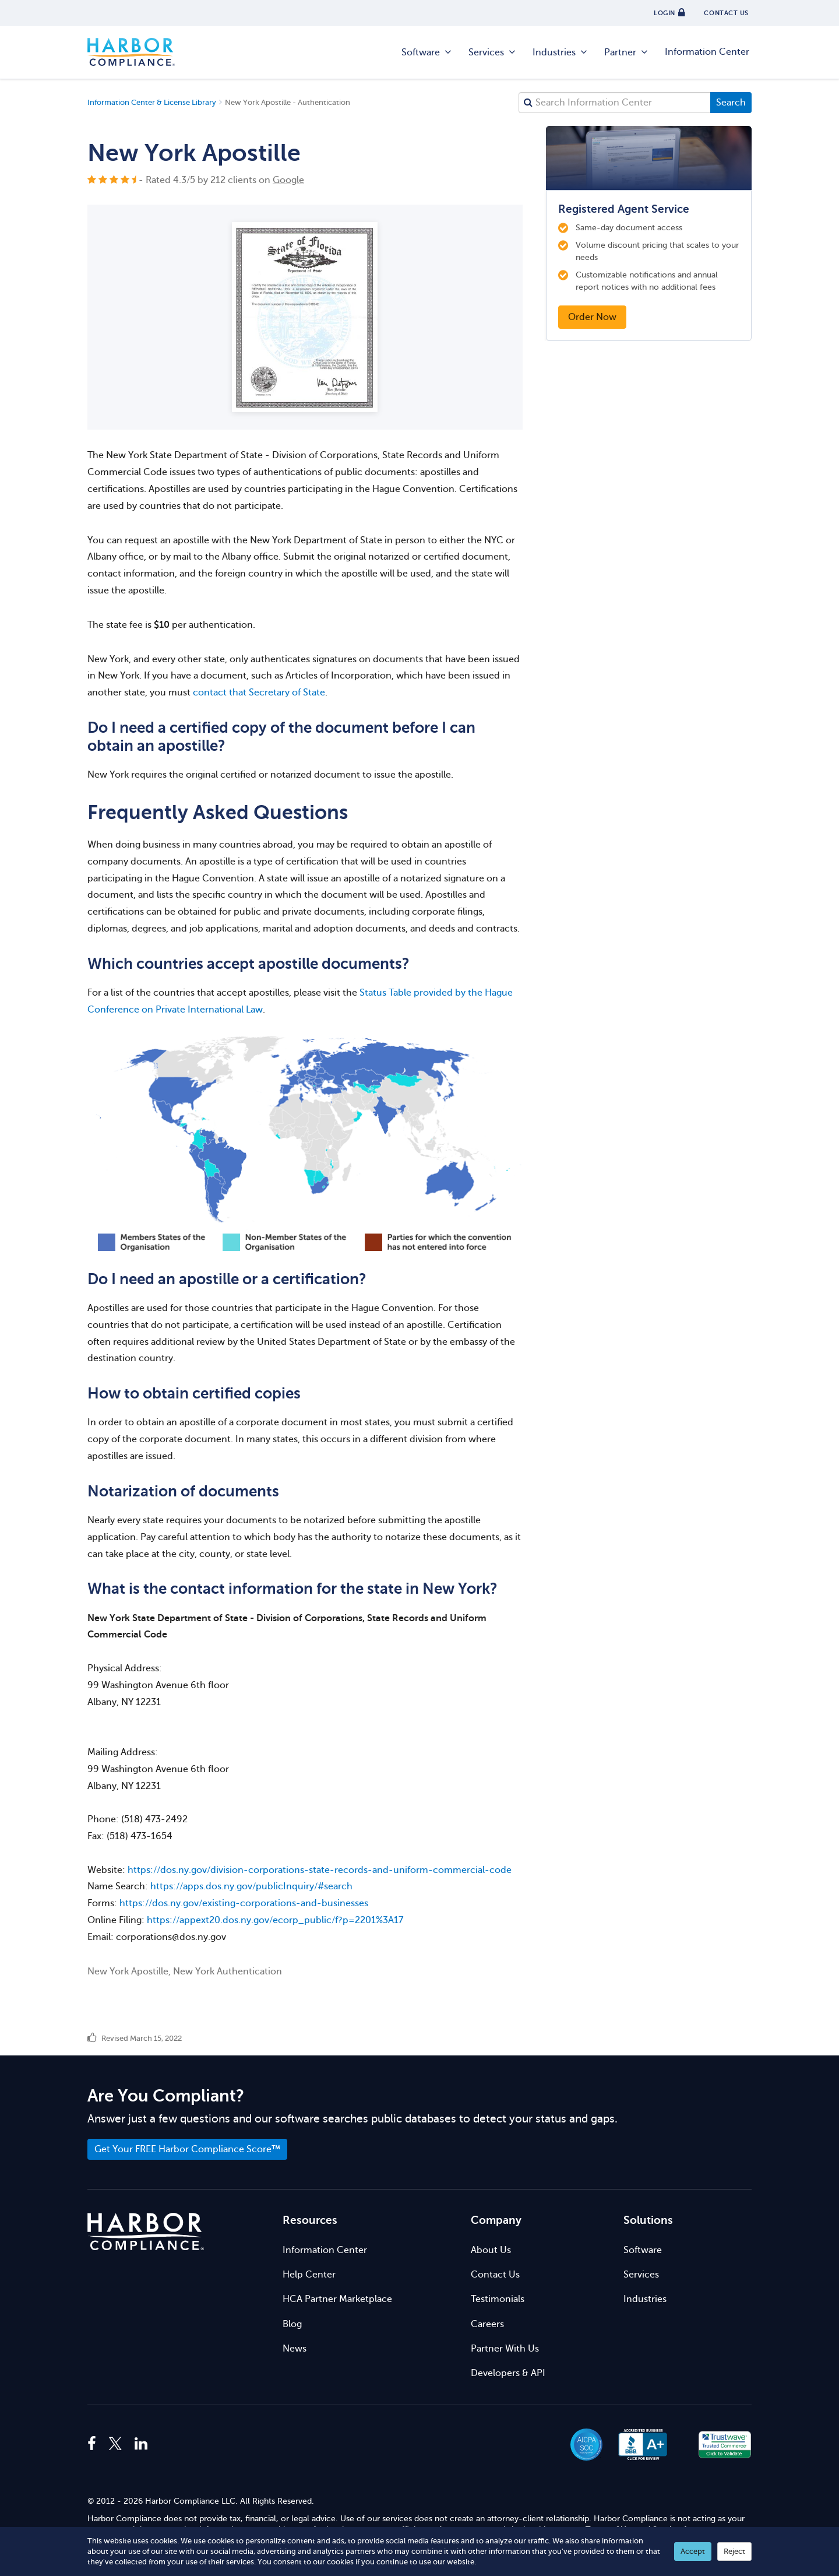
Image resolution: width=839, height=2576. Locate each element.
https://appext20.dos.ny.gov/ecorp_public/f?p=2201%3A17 (275, 1920)
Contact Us (495, 2274)
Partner (626, 52)
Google (288, 180)
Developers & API (508, 2373)
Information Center (707, 52)
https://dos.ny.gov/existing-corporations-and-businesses (243, 1903)
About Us (491, 2250)
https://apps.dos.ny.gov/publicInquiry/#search (251, 1886)
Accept (693, 2551)
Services (492, 52)
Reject (734, 2551)
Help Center (309, 2274)
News (294, 2348)
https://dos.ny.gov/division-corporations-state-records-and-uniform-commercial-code (320, 1870)
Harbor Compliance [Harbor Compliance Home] (131, 52)
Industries (560, 52)
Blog (292, 2324)
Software (427, 52)
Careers (487, 2324)
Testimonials (497, 2299)
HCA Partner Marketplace (337, 2299)
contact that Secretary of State (259, 692)
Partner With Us (505, 2348)
